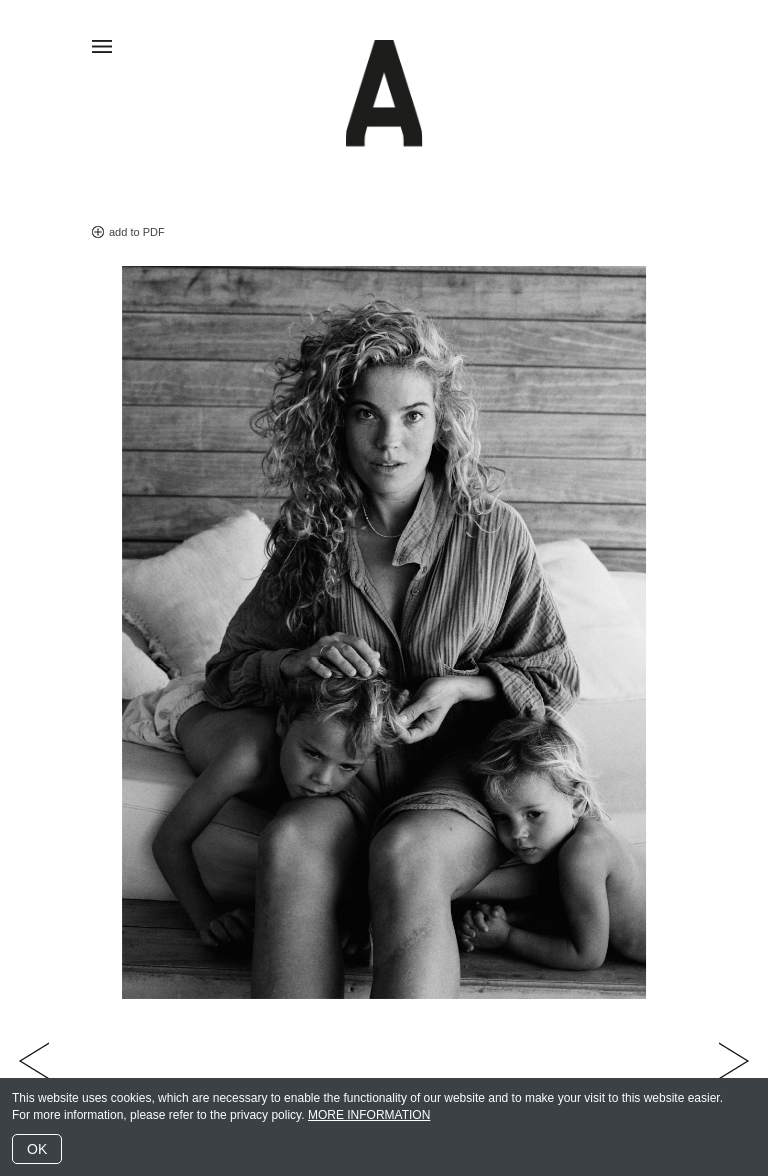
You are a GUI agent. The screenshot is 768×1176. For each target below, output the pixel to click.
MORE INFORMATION (369, 1115)
